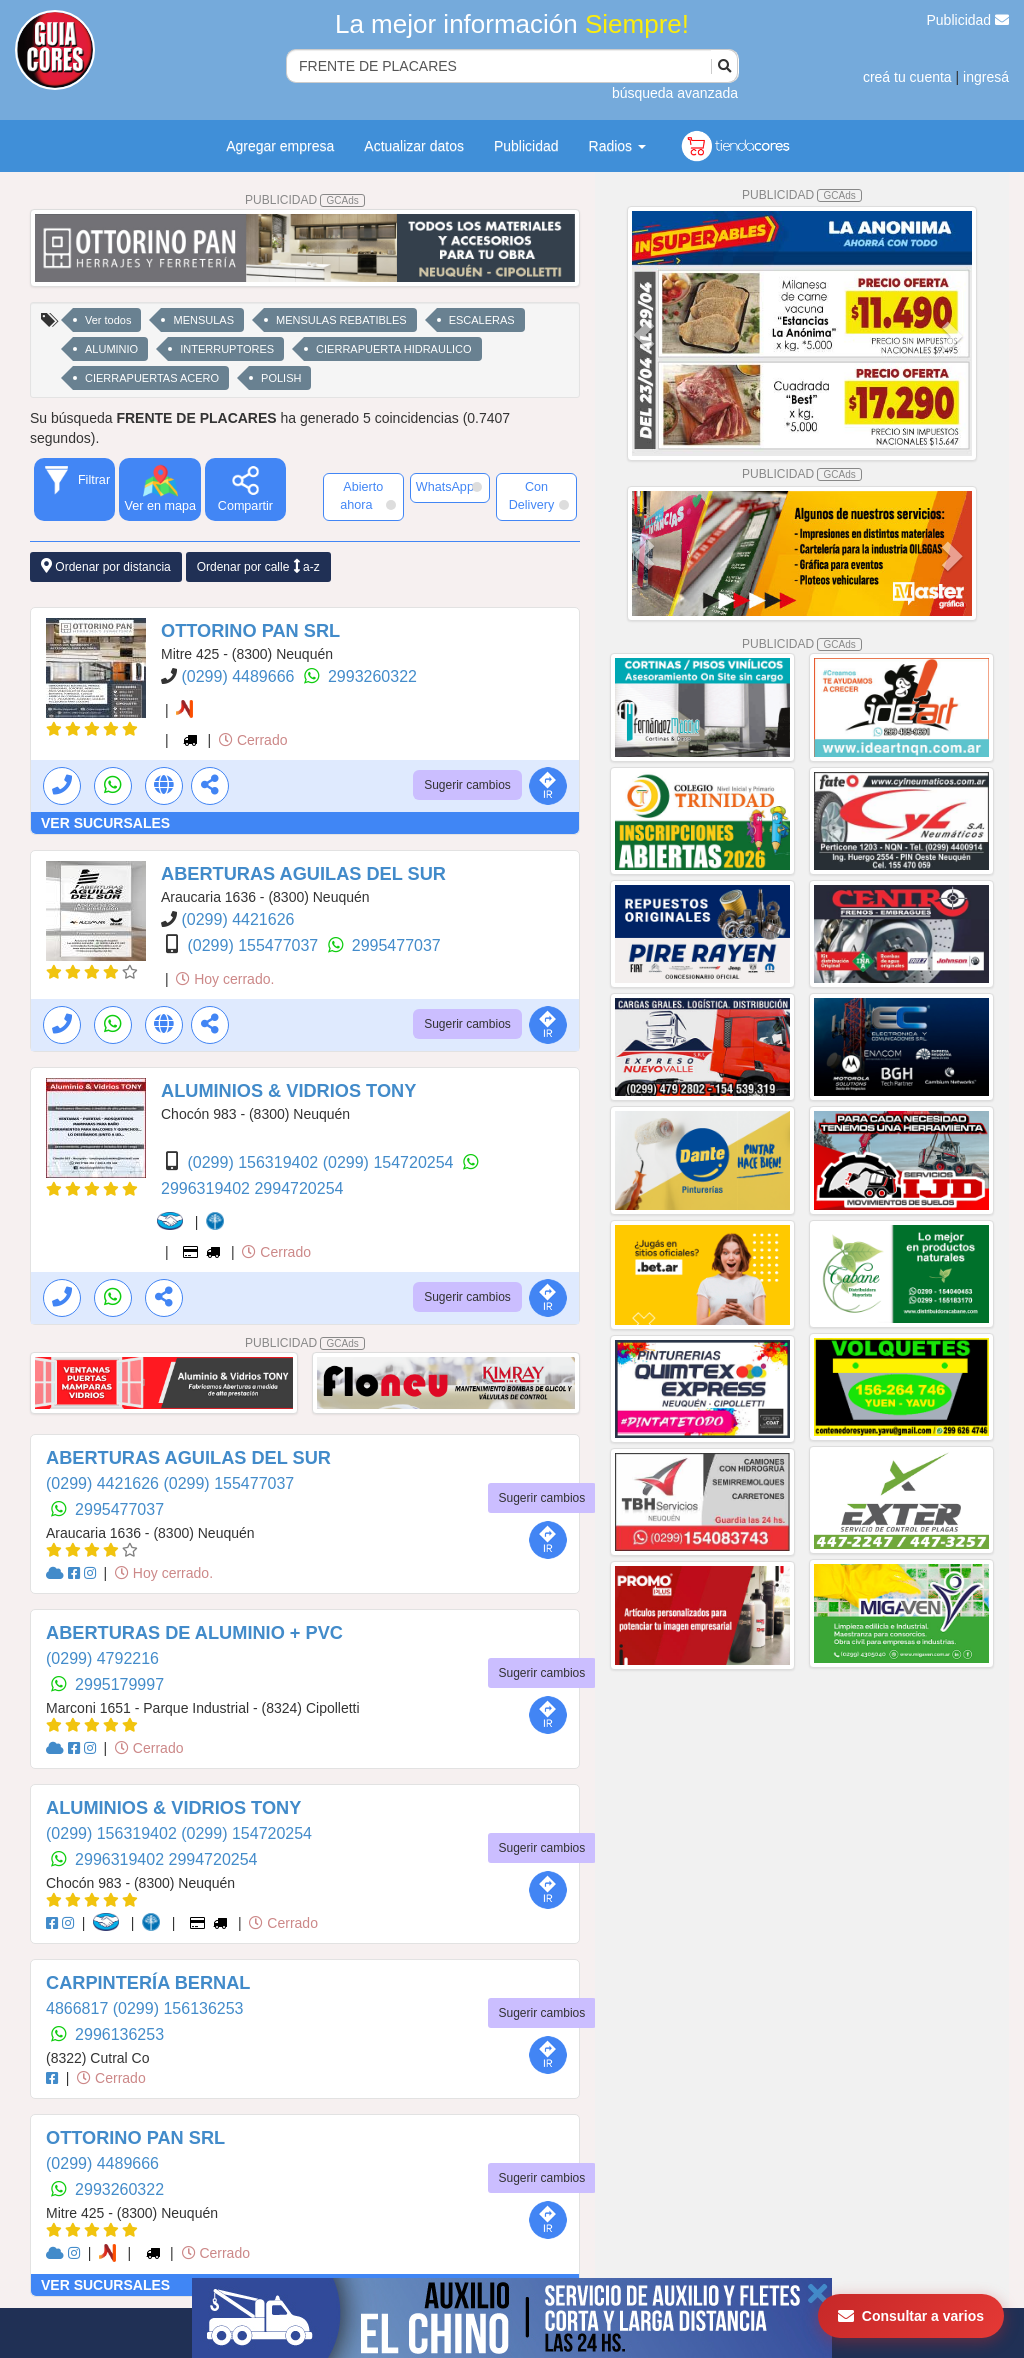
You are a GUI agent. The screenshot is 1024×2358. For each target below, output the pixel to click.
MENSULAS (203, 320)
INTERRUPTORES (227, 349)
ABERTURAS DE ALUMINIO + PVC (194, 1633)
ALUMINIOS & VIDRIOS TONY (288, 1091)
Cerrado (253, 740)
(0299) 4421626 (237, 919)
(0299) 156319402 (254, 1162)
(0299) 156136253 (178, 2008)
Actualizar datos (414, 146)
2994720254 (298, 1188)
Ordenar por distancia (106, 566)
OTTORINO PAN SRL (250, 631)
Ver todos (108, 320)
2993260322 (372, 676)
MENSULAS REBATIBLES (341, 320)
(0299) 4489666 (239, 676)
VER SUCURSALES (105, 823)
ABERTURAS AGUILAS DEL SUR (303, 874)
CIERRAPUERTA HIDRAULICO (393, 349)
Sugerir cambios (467, 785)
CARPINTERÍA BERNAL (148, 1983)
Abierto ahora (367, 496)
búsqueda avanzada (675, 93)
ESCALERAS (482, 320)
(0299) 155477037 (254, 945)
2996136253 (119, 2034)
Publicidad (968, 20)
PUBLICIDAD (305, 200)
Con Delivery (539, 496)
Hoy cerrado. (225, 979)
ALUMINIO (111, 349)
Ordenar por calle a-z (258, 566)
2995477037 (396, 945)
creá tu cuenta (907, 77)
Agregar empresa (280, 146)
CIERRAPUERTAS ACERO (152, 378)
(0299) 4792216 (102, 1658)
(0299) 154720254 (390, 1162)
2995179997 (119, 1684)
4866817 (79, 2008)
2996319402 (207, 1188)
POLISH (281, 378)
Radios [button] (617, 146)
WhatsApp (449, 487)
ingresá (986, 77)
